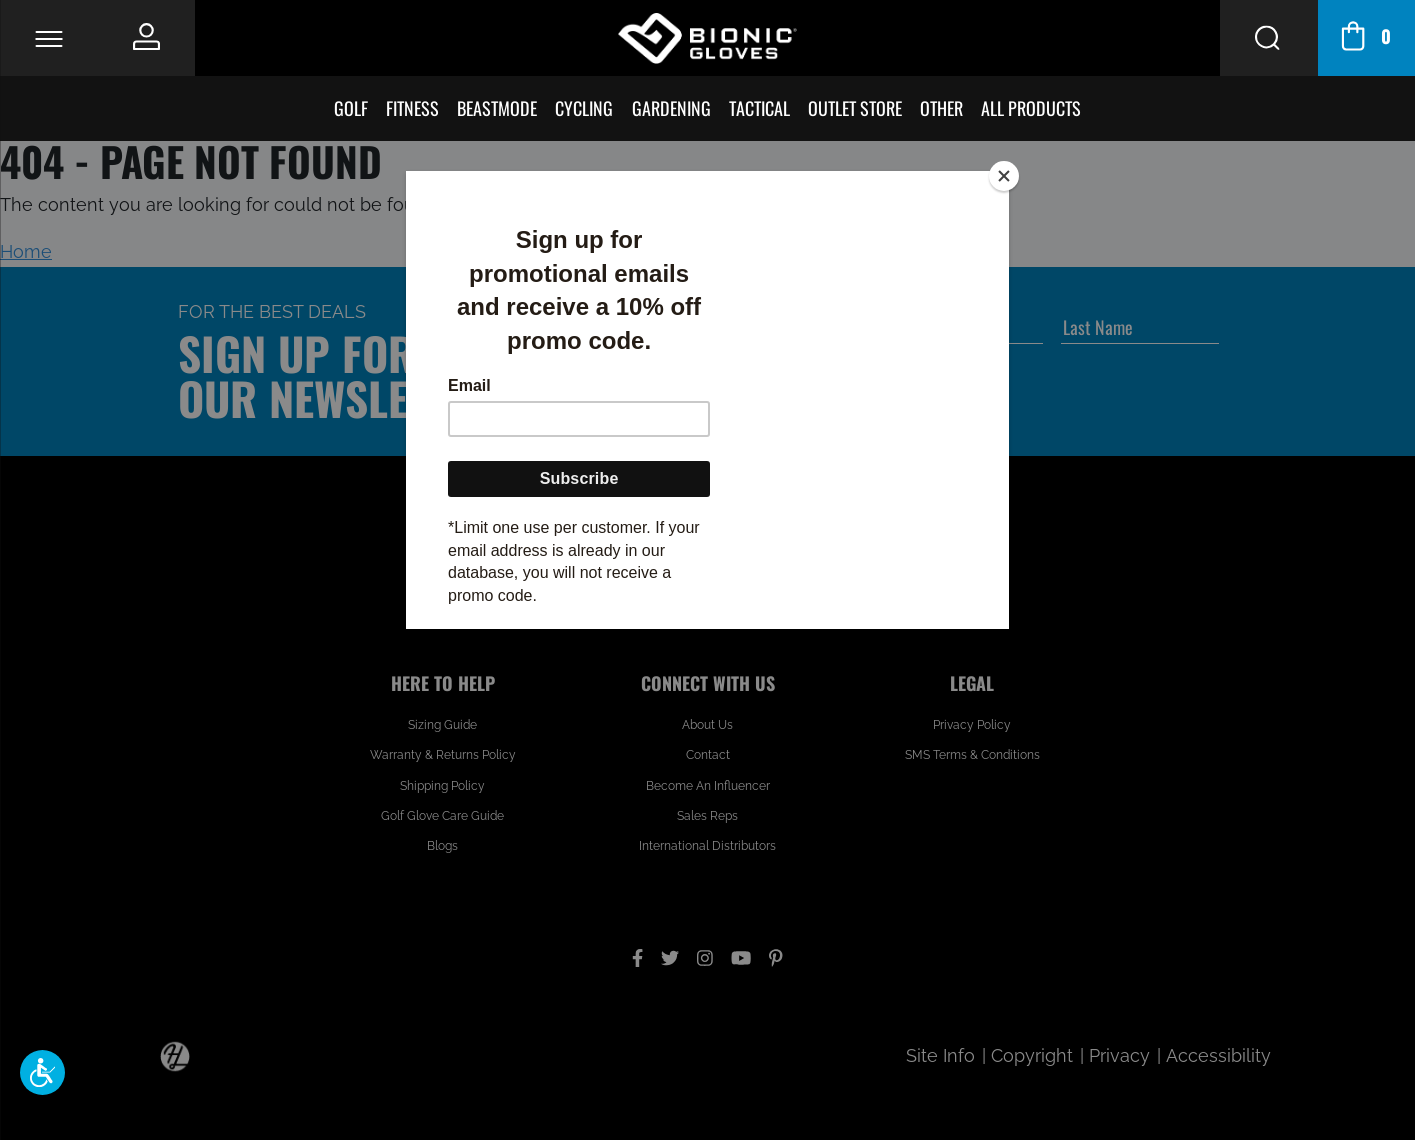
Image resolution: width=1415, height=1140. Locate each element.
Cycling (584, 108)
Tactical (759, 108)
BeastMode (497, 108)
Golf (351, 108)
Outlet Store (855, 108)
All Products (1031, 108)
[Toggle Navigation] (48, 38)
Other (941, 108)
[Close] (1004, 176)
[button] (42, 1072)
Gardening (671, 108)
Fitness (412, 108)
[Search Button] (1268, 38)
